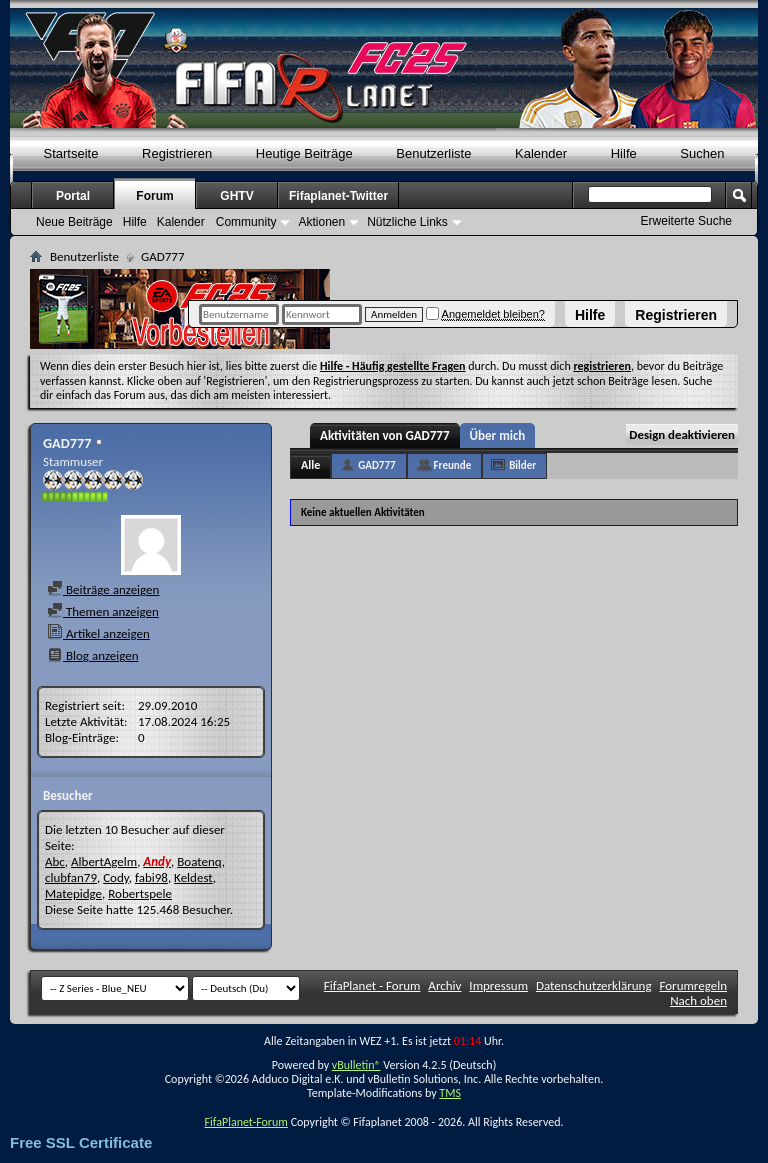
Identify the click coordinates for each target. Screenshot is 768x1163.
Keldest (193, 877)
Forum (154, 196)
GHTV (236, 196)
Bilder (522, 465)
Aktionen (321, 222)
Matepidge (73, 893)
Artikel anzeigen (98, 633)
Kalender (541, 153)
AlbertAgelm (104, 861)
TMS (450, 1093)
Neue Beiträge (74, 222)
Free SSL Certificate (81, 1142)
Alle (310, 465)
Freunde (453, 465)
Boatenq (199, 861)
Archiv (444, 985)
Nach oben (698, 1000)
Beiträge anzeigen (103, 589)
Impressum (498, 985)
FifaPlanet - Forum (372, 985)
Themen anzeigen (103, 611)
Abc (55, 861)
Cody (116, 877)
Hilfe (590, 315)
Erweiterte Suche (686, 221)
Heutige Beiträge (304, 153)
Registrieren (676, 315)
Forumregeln (693, 985)
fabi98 (151, 877)
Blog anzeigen (93, 655)
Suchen (702, 153)
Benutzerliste (433, 153)
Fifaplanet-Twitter (338, 196)
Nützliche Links (407, 222)
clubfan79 (71, 877)
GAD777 (376, 465)
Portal (73, 196)
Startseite (71, 153)
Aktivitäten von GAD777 (385, 435)
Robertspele (140, 893)
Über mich (498, 435)
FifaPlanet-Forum (245, 1122)
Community (246, 222)
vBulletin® (356, 1065)
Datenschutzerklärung (594, 985)
